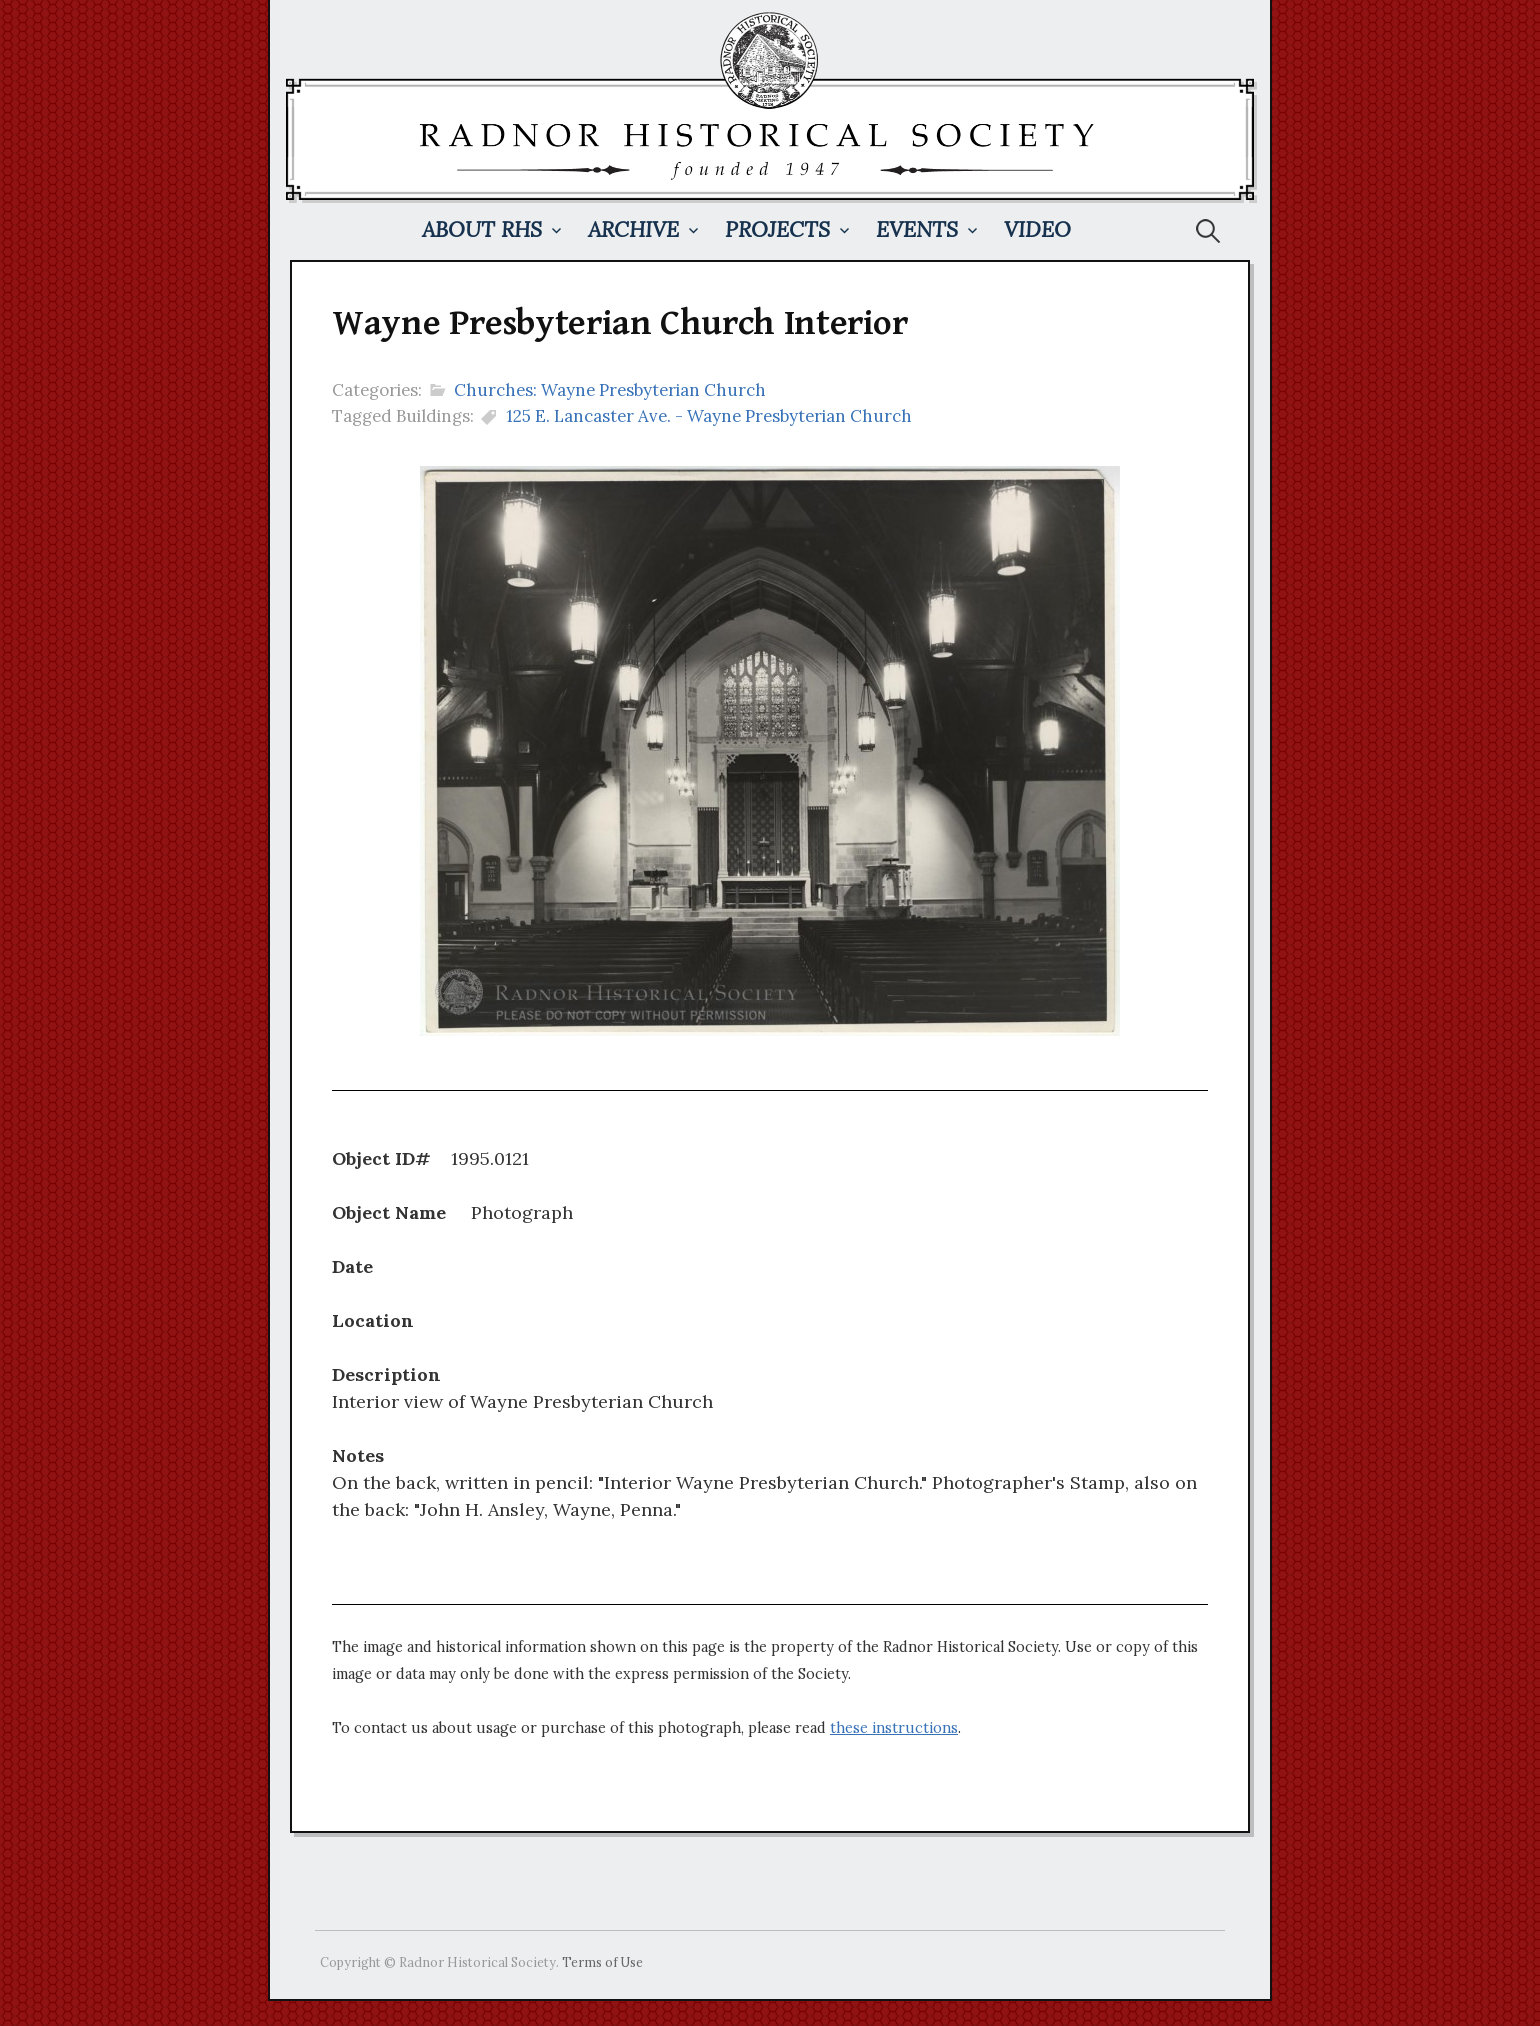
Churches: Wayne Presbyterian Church (610, 390)
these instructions (894, 1728)
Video (1037, 229)
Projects (777, 229)
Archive (633, 229)
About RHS (482, 229)
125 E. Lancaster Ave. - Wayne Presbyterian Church (709, 416)
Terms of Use (602, 1962)
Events (917, 229)
